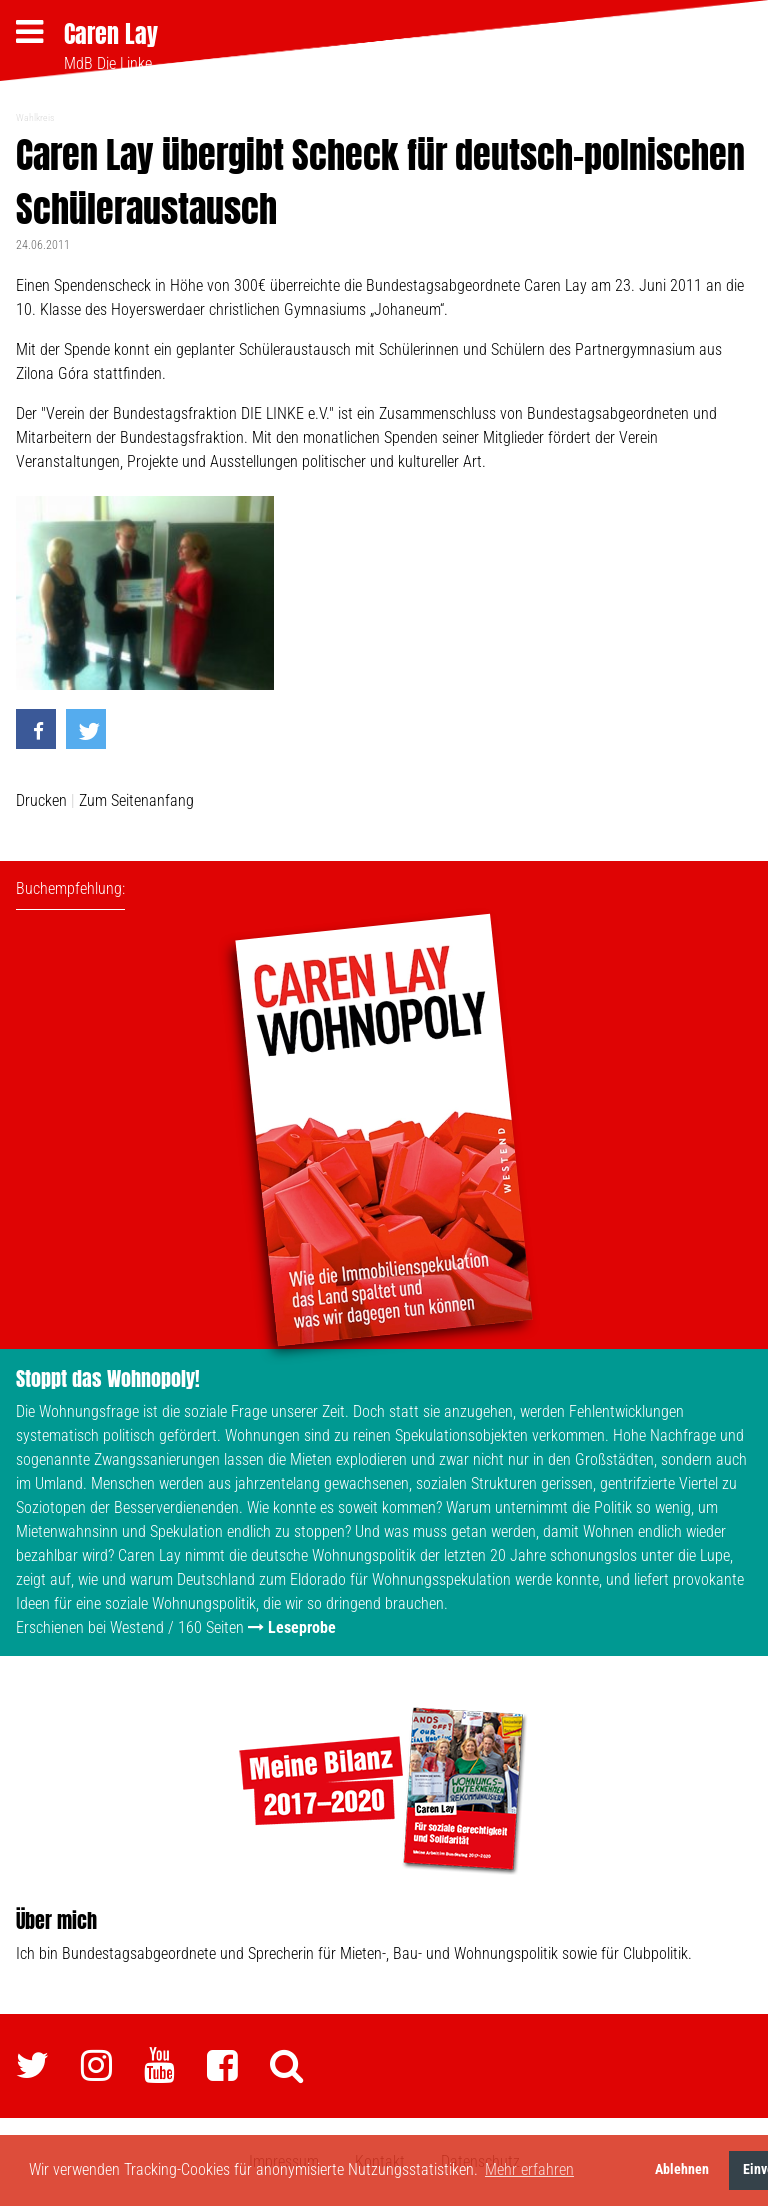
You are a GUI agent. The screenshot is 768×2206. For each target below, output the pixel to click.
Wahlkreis (35, 117)
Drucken (41, 800)
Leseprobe (302, 1627)
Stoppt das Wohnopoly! (108, 1378)
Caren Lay (111, 34)
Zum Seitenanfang (136, 800)
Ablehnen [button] (682, 2169)
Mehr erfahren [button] (529, 2169)
